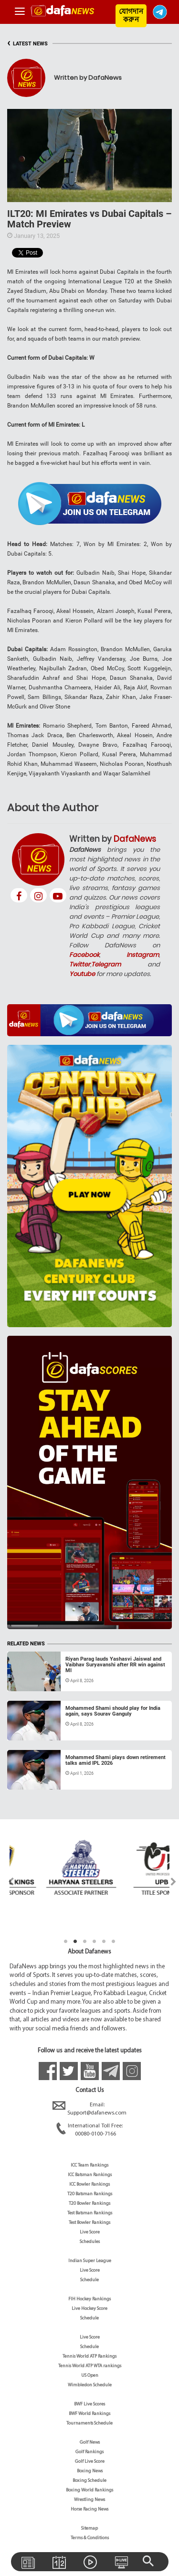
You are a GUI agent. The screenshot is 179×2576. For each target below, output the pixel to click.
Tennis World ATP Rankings (89, 2356)
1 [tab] (66, 1941)
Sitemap (89, 2528)
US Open (89, 2375)
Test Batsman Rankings (89, 2213)
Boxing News (90, 2471)
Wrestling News (89, 2499)
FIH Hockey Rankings (89, 2299)
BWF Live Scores (89, 2404)
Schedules (90, 2241)
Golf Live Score (90, 2461)
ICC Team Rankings (89, 2165)
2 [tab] (75, 1941)
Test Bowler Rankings (89, 2222)
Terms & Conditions (90, 2538)
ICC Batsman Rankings (90, 2175)
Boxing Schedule (89, 2480)
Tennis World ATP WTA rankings (89, 2366)
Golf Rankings (89, 2452)
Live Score (90, 2232)
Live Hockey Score (89, 2308)
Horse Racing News (89, 2509)
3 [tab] (85, 1941)
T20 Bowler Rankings (89, 2203)
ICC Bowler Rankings (89, 2184)
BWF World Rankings (89, 2413)
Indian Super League (89, 2261)
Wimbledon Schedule (90, 2385)
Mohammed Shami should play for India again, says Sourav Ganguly (112, 1711)
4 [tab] (94, 1941)
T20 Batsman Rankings (89, 2194)
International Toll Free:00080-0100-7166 (89, 2130)
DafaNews (135, 839)
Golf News (90, 2442)
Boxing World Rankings (89, 2490)
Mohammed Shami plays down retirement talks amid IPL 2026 (115, 1760)
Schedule (89, 2280)
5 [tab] (104, 1941)
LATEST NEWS (27, 44)
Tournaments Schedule (89, 2423)
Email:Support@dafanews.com (89, 2109)
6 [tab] (113, 1941)
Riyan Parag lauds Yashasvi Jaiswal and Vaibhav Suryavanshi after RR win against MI (115, 1665)
